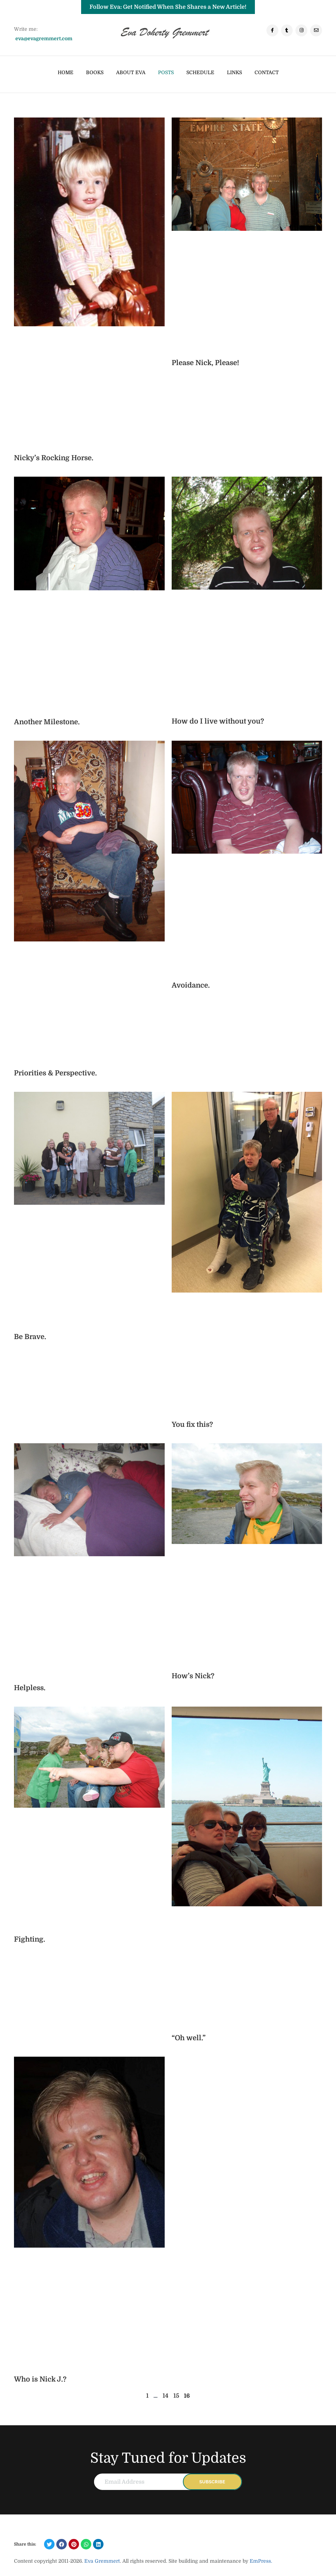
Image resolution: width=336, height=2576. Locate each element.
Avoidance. (191, 985)
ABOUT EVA (130, 72)
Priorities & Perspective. (55, 1073)
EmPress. (260, 2560)
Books (94, 72)
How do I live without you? (218, 721)
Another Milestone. (47, 722)
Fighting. (29, 1939)
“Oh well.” (189, 2038)
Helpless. (29, 1688)
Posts (166, 72)
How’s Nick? (193, 1676)
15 (176, 2395)
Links (234, 72)
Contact (267, 72)
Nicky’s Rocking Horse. (53, 458)
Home (65, 72)
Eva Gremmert (102, 2560)
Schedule (200, 72)
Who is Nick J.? (40, 2379)
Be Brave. (30, 1337)
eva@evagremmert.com (43, 38)
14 (166, 2395)
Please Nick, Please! (205, 363)
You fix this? (192, 1425)
